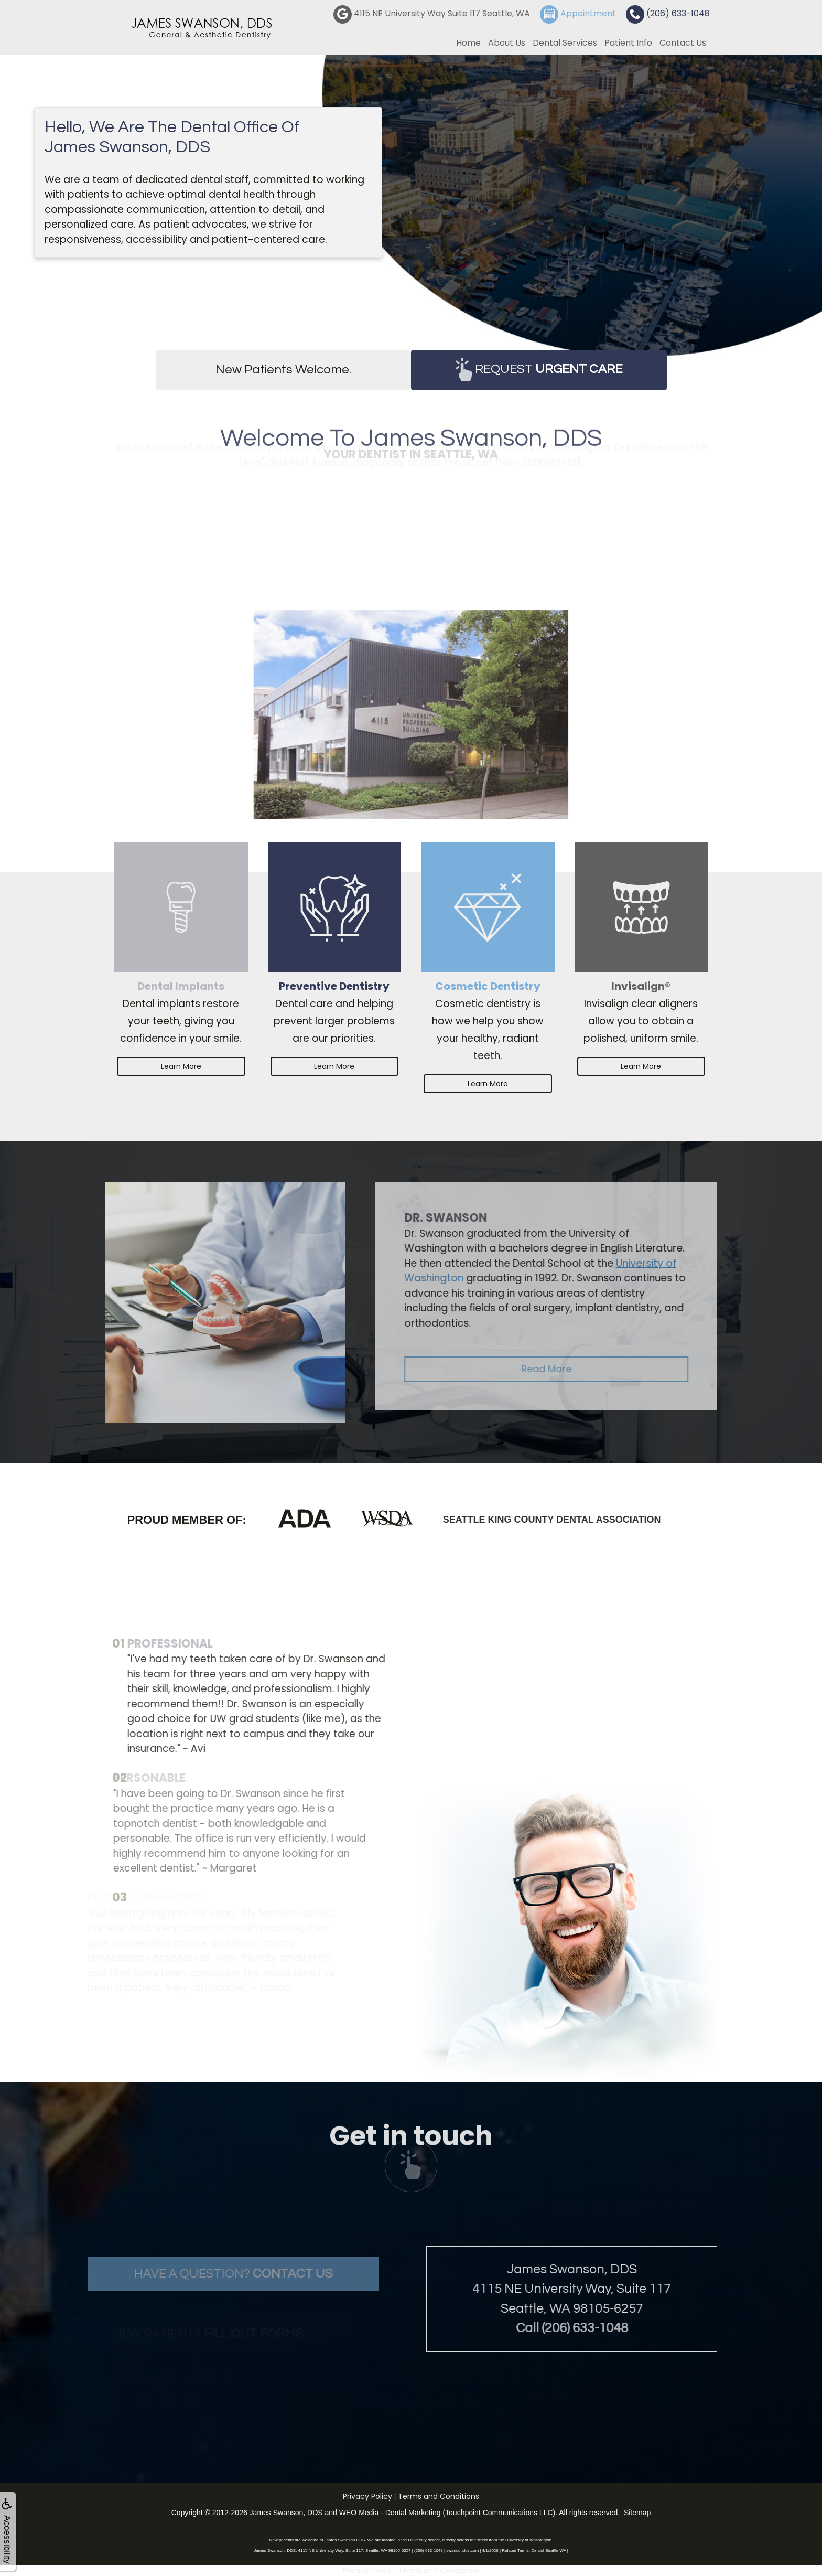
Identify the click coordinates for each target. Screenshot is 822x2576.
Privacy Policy (367, 2496)
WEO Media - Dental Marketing (390, 2512)
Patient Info (628, 43)
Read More (589, 1368)
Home (468, 43)
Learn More (181, 1066)
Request (539, 369)
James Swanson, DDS (286, 2512)
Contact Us (682, 43)
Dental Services (565, 43)
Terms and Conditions (438, 2496)
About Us (506, 43)
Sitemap (637, 2512)
